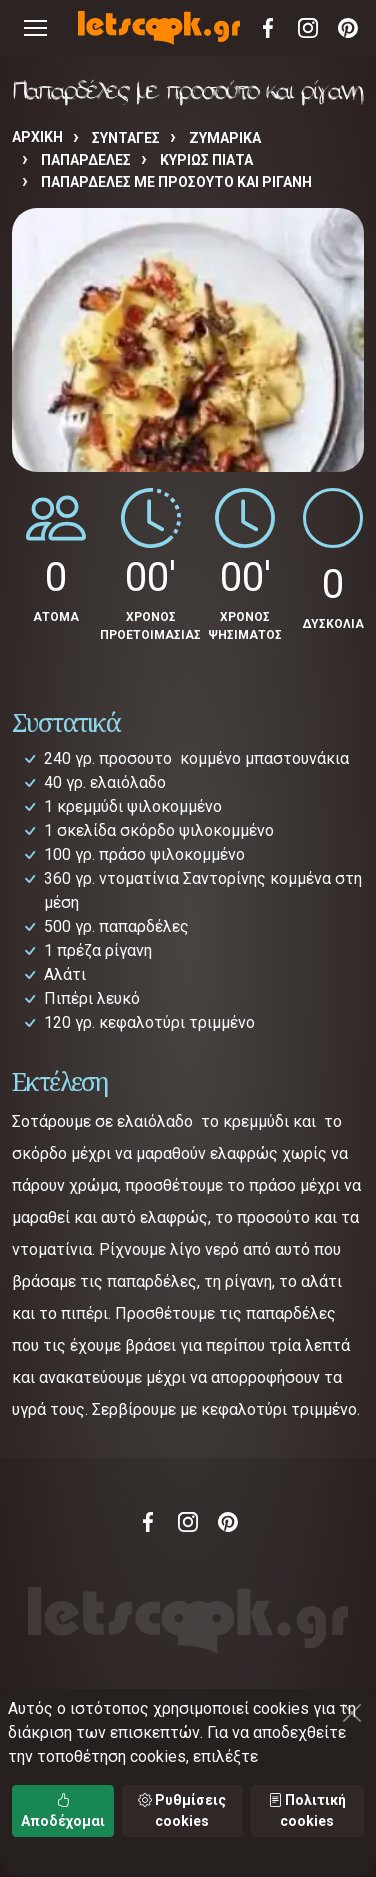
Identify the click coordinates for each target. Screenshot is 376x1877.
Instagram (308, 28)
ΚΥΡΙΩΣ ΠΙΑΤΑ (206, 160)
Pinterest (348, 28)
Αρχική (37, 137)
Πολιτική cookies (307, 1810)
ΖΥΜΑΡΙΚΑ (225, 138)
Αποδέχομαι (63, 1810)
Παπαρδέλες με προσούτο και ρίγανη (176, 182)
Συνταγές (126, 138)
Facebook (268, 28)
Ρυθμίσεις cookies (182, 1810)
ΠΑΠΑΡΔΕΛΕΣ (86, 160)
